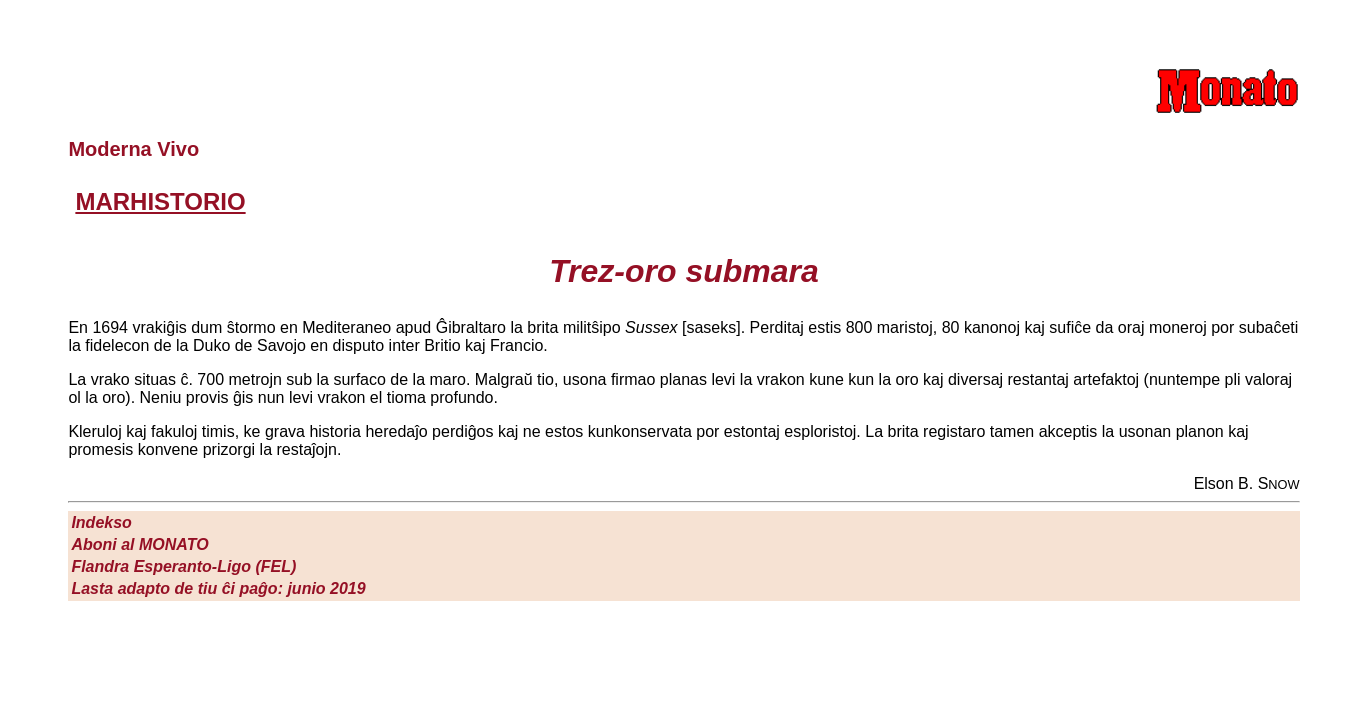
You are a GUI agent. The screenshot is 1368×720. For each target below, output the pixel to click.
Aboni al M (139, 544)
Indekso (101, 522)
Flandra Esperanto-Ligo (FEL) (183, 566)
